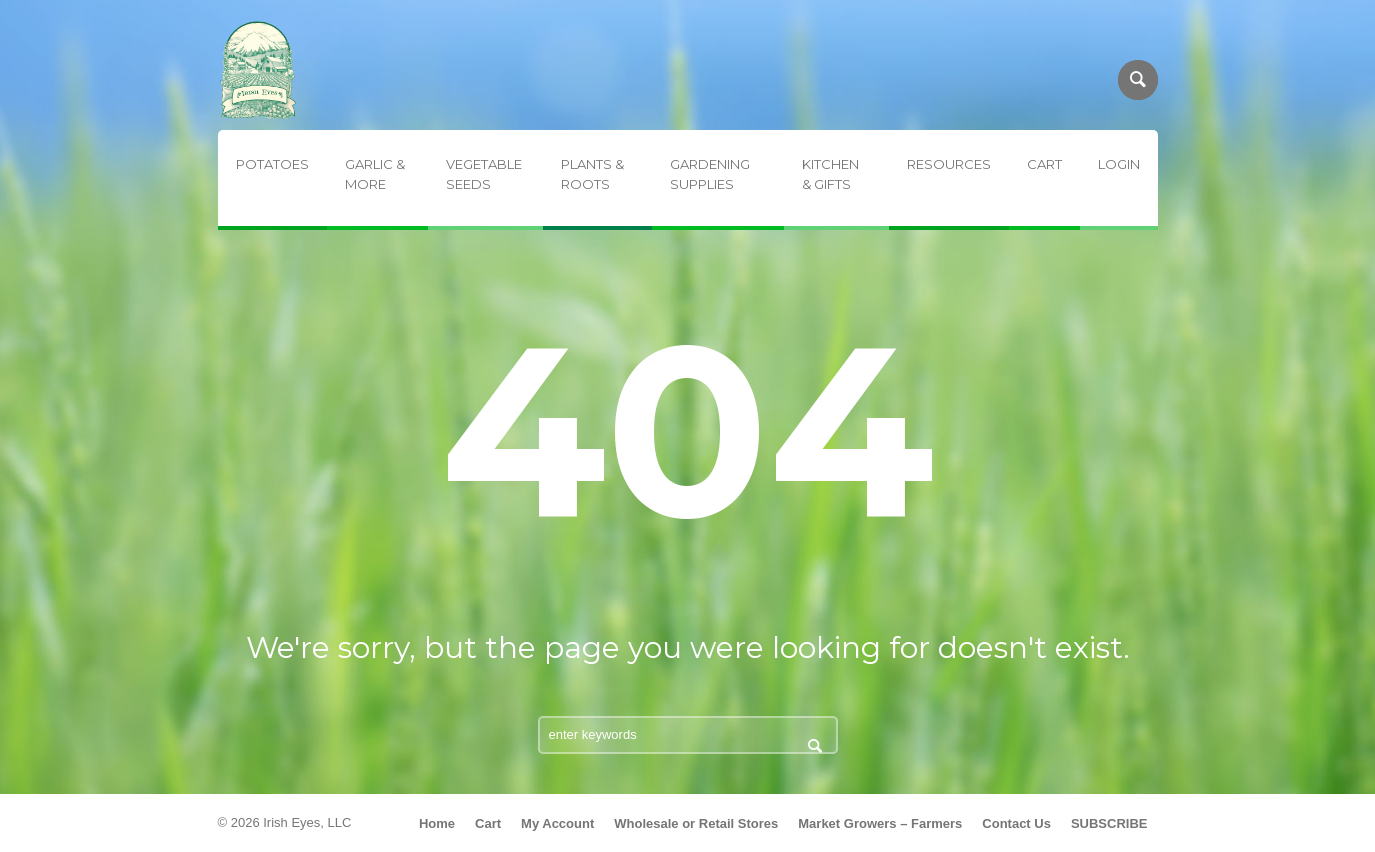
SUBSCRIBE (1109, 823)
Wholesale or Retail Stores (696, 823)
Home (437, 823)
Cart (488, 823)
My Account (557, 823)
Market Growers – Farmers (880, 823)
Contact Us (1016, 823)
